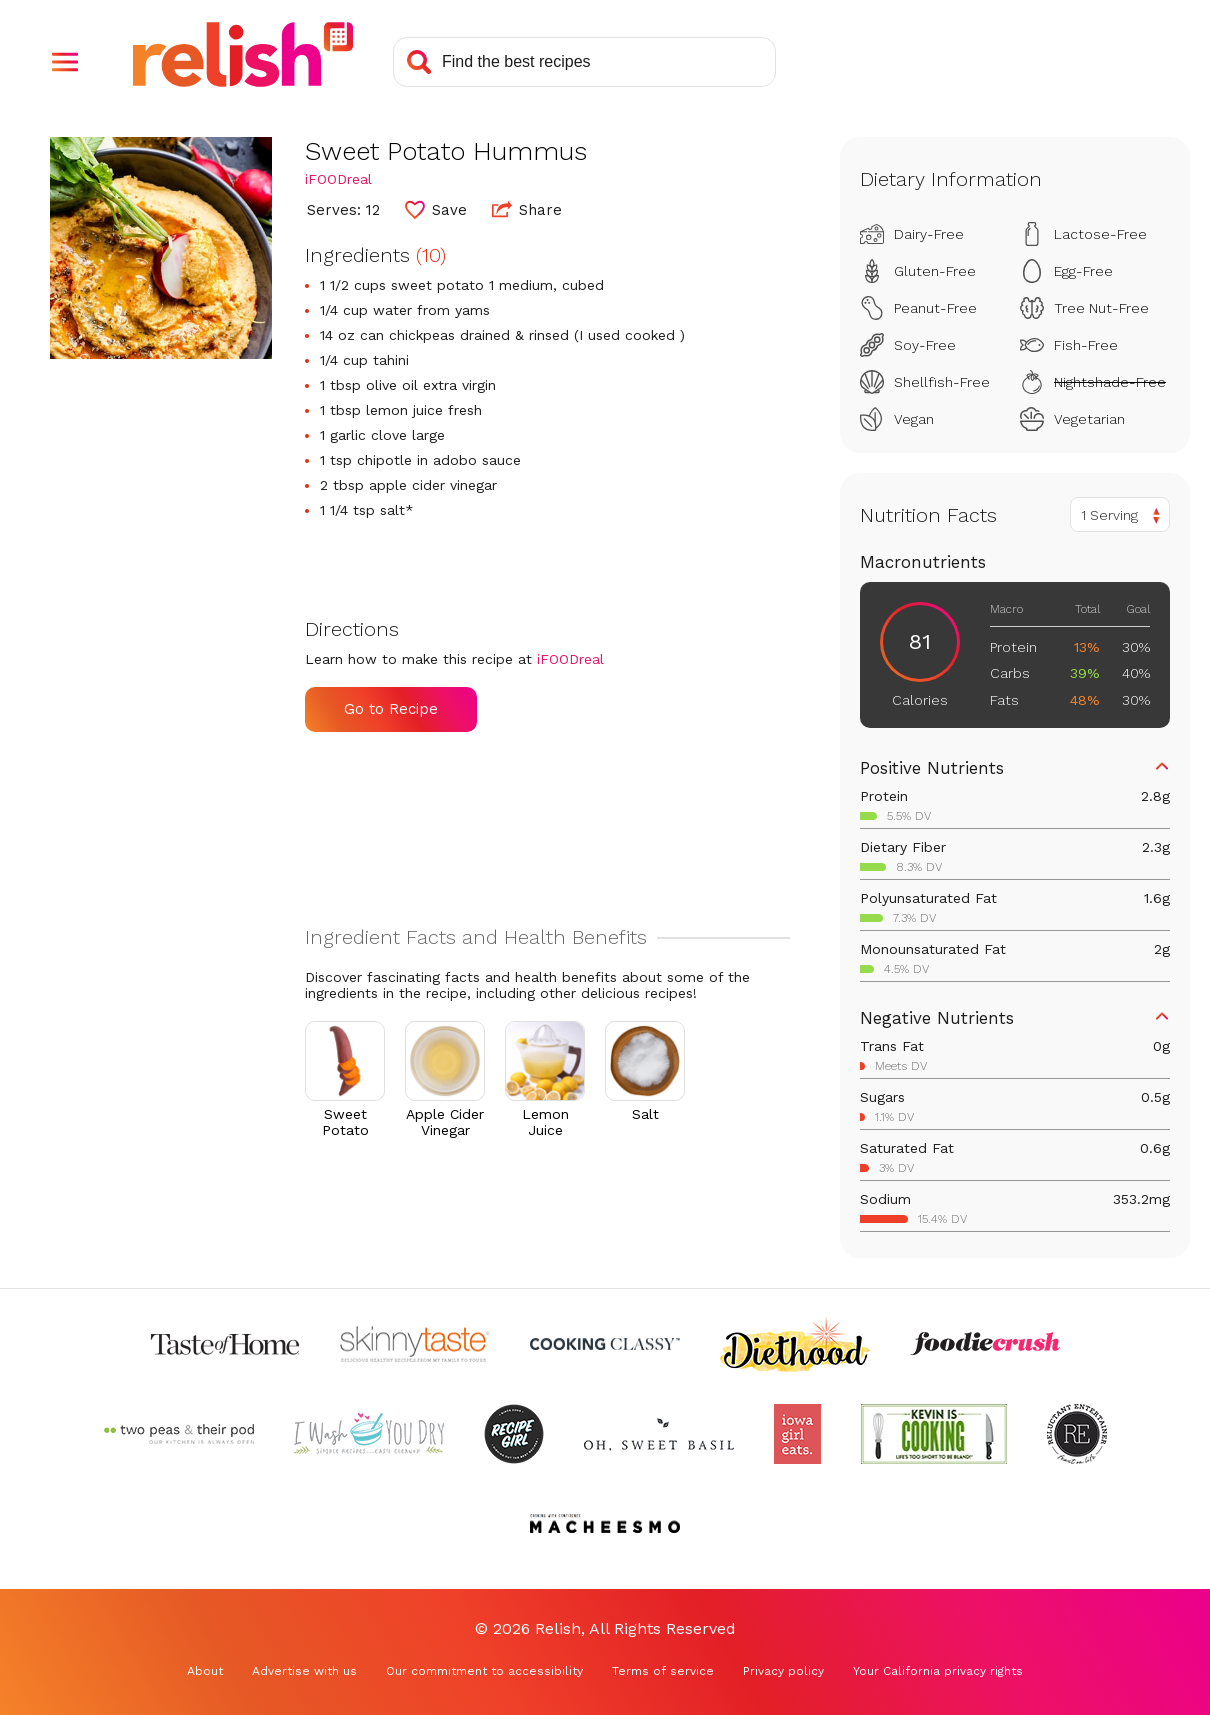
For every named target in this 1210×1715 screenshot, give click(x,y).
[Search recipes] (584, 62)
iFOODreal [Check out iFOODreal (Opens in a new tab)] (338, 179)
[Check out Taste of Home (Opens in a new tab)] (225, 1344)
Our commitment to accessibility (484, 1671)
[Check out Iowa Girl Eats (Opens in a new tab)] (797, 1434)
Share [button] (527, 209)
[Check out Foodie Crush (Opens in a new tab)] (985, 1344)
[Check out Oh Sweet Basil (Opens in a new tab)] (659, 1434)
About (205, 1671)
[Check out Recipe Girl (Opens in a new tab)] (514, 1434)
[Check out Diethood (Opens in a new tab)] (795, 1344)
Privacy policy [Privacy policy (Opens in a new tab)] (783, 1671)
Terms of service (663, 1671)
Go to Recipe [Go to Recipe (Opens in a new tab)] (391, 709)
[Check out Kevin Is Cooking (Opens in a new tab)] (934, 1434)
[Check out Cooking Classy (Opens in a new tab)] (605, 1344)
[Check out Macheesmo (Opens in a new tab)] (605, 1524)
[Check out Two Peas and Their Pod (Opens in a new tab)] (179, 1434)
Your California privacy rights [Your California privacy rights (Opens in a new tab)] (938, 1671)
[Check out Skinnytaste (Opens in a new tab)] (415, 1344)
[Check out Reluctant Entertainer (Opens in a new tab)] (1077, 1434)
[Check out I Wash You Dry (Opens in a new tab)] (369, 1434)
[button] (65, 62)
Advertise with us (304, 1671)
